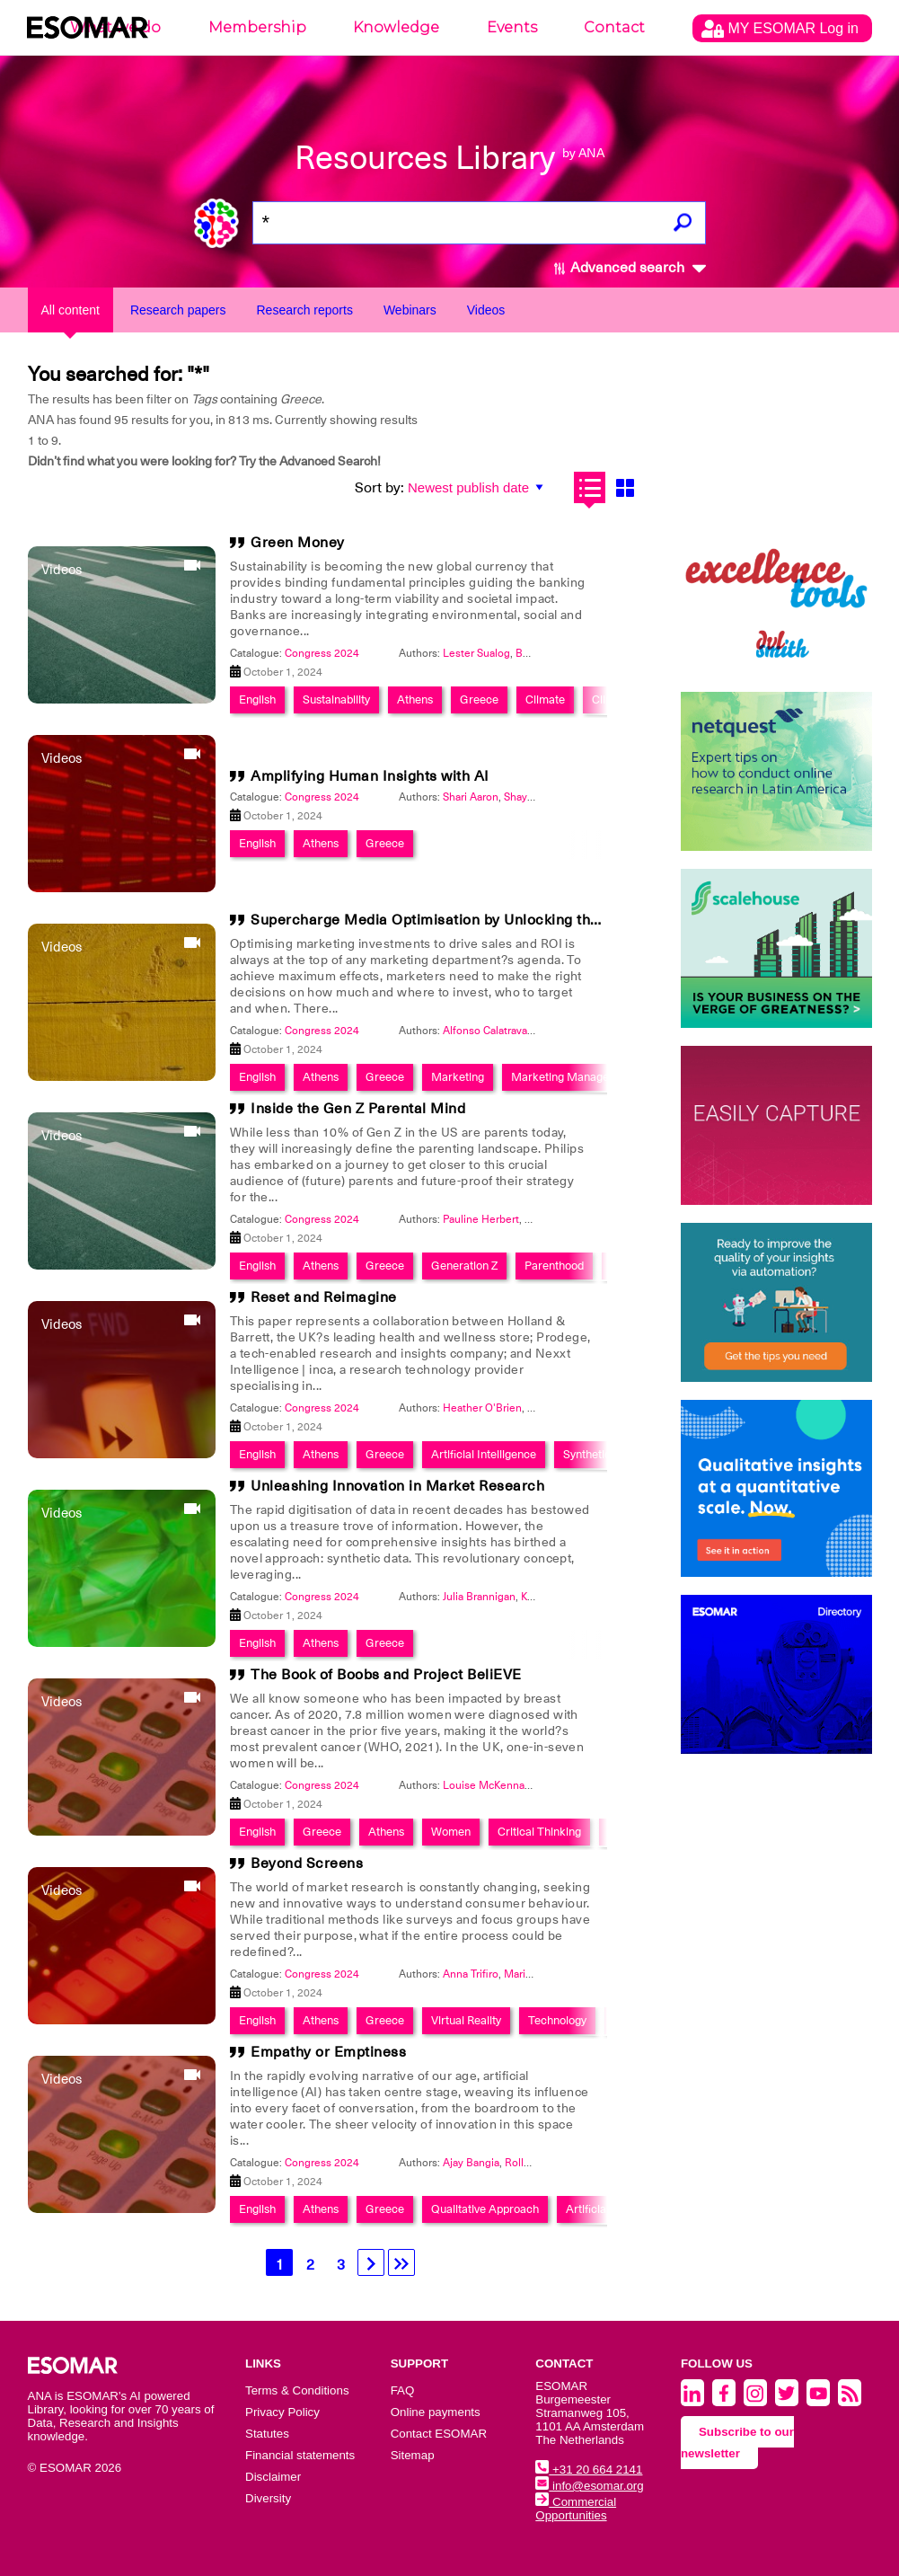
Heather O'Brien (482, 1408)
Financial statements (300, 2455)
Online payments (435, 2412)
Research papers (178, 310)
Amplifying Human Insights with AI (370, 776)
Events (512, 27)
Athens (415, 699)
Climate (545, 699)
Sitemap (413, 2455)
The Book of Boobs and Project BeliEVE (386, 1675)
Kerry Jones (549, 1596)
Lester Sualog (476, 653)
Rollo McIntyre (540, 2163)
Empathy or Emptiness (328, 2052)
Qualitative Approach (485, 2209)
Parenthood (554, 1265)
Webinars (409, 310)
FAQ (403, 2390)
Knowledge (396, 27)
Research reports (305, 310)
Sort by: (379, 488)
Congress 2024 (322, 653)
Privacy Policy (282, 2412)
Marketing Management (573, 1076)
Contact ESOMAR (439, 2433)
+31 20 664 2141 (588, 2469)
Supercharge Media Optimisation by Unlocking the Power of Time (477, 920)
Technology (557, 2020)
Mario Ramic (534, 1974)
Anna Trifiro (470, 1974)
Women (451, 1831)
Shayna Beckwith (545, 797)
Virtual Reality (466, 2020)
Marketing (457, 1076)
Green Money (298, 543)
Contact (614, 27)
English (257, 699)
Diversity (268, 2498)
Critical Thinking (539, 1831)
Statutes (267, 2433)
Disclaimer (273, 2476)
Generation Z (464, 1265)
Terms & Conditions (297, 2390)
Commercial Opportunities (575, 2508)
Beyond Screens (307, 1863)
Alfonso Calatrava (485, 1030)
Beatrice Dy (544, 653)
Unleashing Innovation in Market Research (397, 1486)
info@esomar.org (589, 2485)
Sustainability (336, 699)
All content (70, 310)
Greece (479, 699)
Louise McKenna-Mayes (501, 1785)
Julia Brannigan (479, 1596)
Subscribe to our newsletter (737, 2442)
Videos (486, 310)
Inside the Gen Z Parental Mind (358, 1109)
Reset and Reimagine (324, 1297)
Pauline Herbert (481, 1219)
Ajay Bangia (471, 2163)
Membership (257, 27)
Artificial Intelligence (483, 1454)
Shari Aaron (470, 797)
